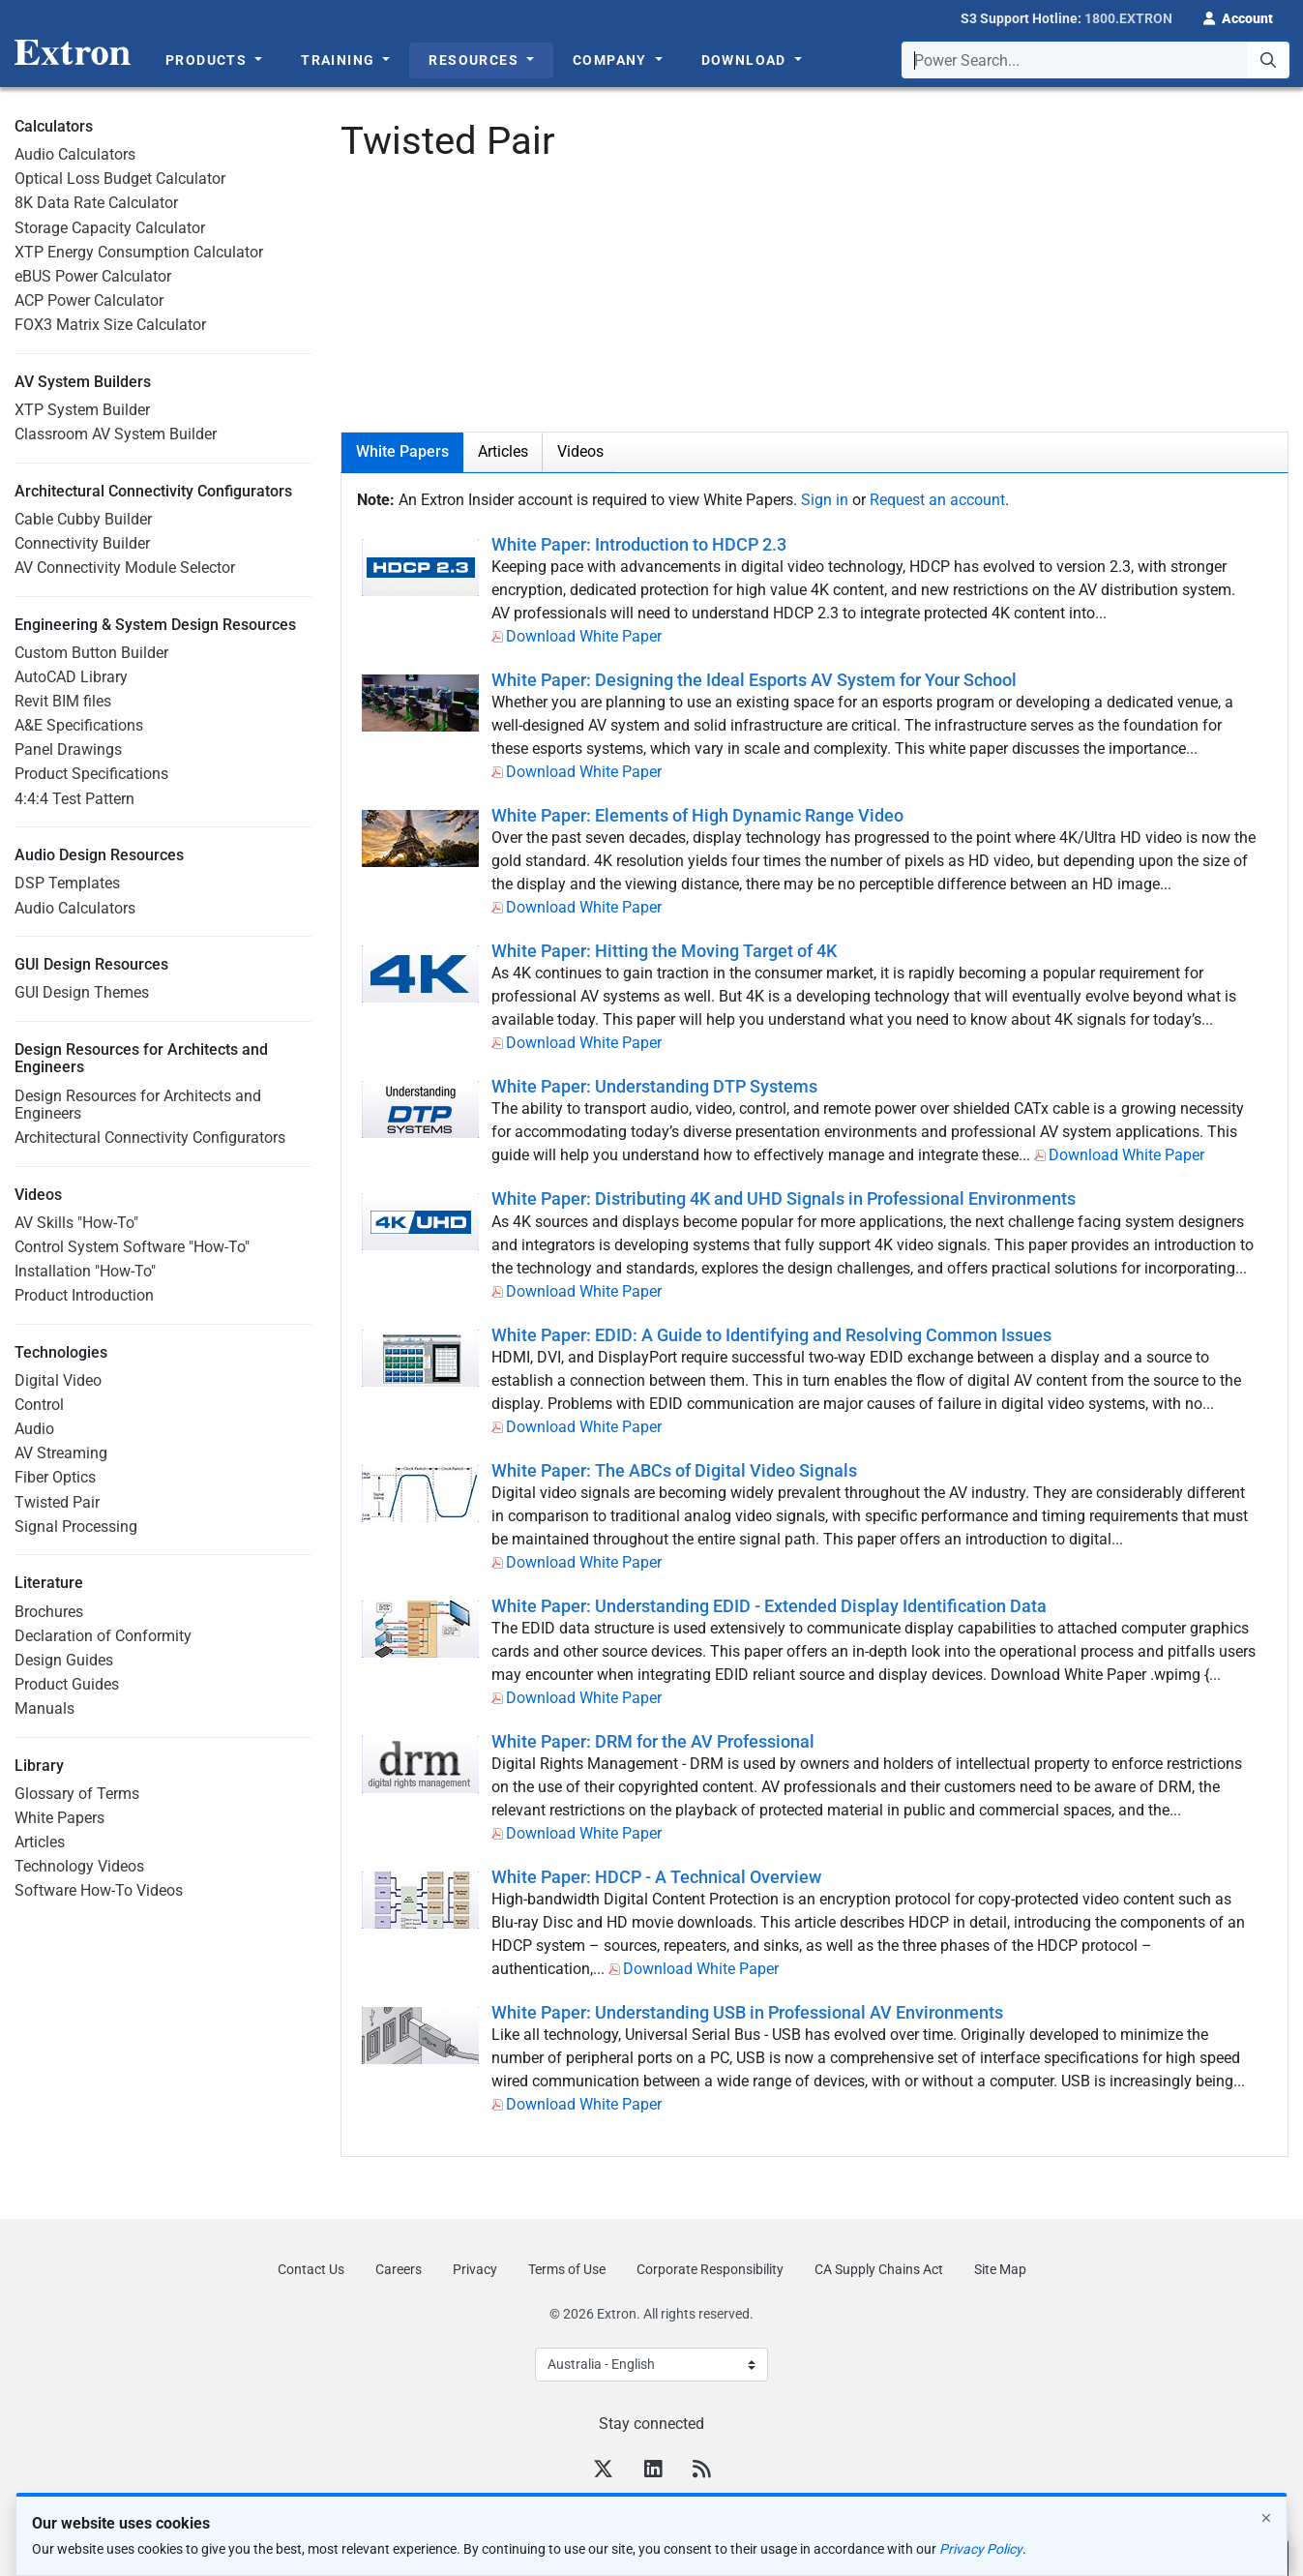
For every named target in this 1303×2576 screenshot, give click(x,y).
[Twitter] (603, 2471)
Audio (34, 1429)
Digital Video (58, 1380)
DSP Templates (67, 883)
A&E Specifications (79, 725)
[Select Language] (651, 2364)
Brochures (49, 1612)
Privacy (475, 2269)
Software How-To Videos (99, 1890)
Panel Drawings (68, 749)
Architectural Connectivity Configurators (150, 1137)
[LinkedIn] (653, 2471)
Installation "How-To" (85, 1271)
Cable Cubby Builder (83, 519)
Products (208, 60)
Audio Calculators (75, 154)
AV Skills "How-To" (76, 1222)
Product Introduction (84, 1295)
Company (612, 60)
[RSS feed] (701, 2471)
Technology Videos (79, 1866)
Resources (475, 60)
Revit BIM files (63, 701)
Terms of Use (567, 2269)
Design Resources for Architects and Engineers (138, 1105)
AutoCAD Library (71, 677)
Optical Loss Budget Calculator (120, 178)
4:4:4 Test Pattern (74, 799)
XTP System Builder (82, 410)
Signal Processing (76, 1526)
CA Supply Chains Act (878, 2269)
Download (746, 60)
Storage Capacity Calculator (110, 228)
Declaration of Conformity (103, 1636)
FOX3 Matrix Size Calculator (110, 324)
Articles (40, 1842)
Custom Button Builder (91, 653)
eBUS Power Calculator (93, 276)
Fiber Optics (55, 1477)
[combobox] (1095, 60)
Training (340, 60)
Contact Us (311, 2269)
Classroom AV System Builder (116, 434)
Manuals (44, 1708)
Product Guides (67, 1684)
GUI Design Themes (82, 992)
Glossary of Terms (77, 1793)
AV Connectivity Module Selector (125, 567)
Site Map (1000, 2269)
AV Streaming (61, 1453)
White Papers (59, 1818)
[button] (1238, 16)
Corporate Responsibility (710, 2269)
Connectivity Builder (82, 543)
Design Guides (64, 1660)
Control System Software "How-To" (132, 1247)
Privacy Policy (980, 2549)
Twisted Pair (57, 1502)
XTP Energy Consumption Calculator (139, 252)
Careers (398, 2269)
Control (39, 1404)
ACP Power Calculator (89, 300)
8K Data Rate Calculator (96, 203)
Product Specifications (91, 773)
